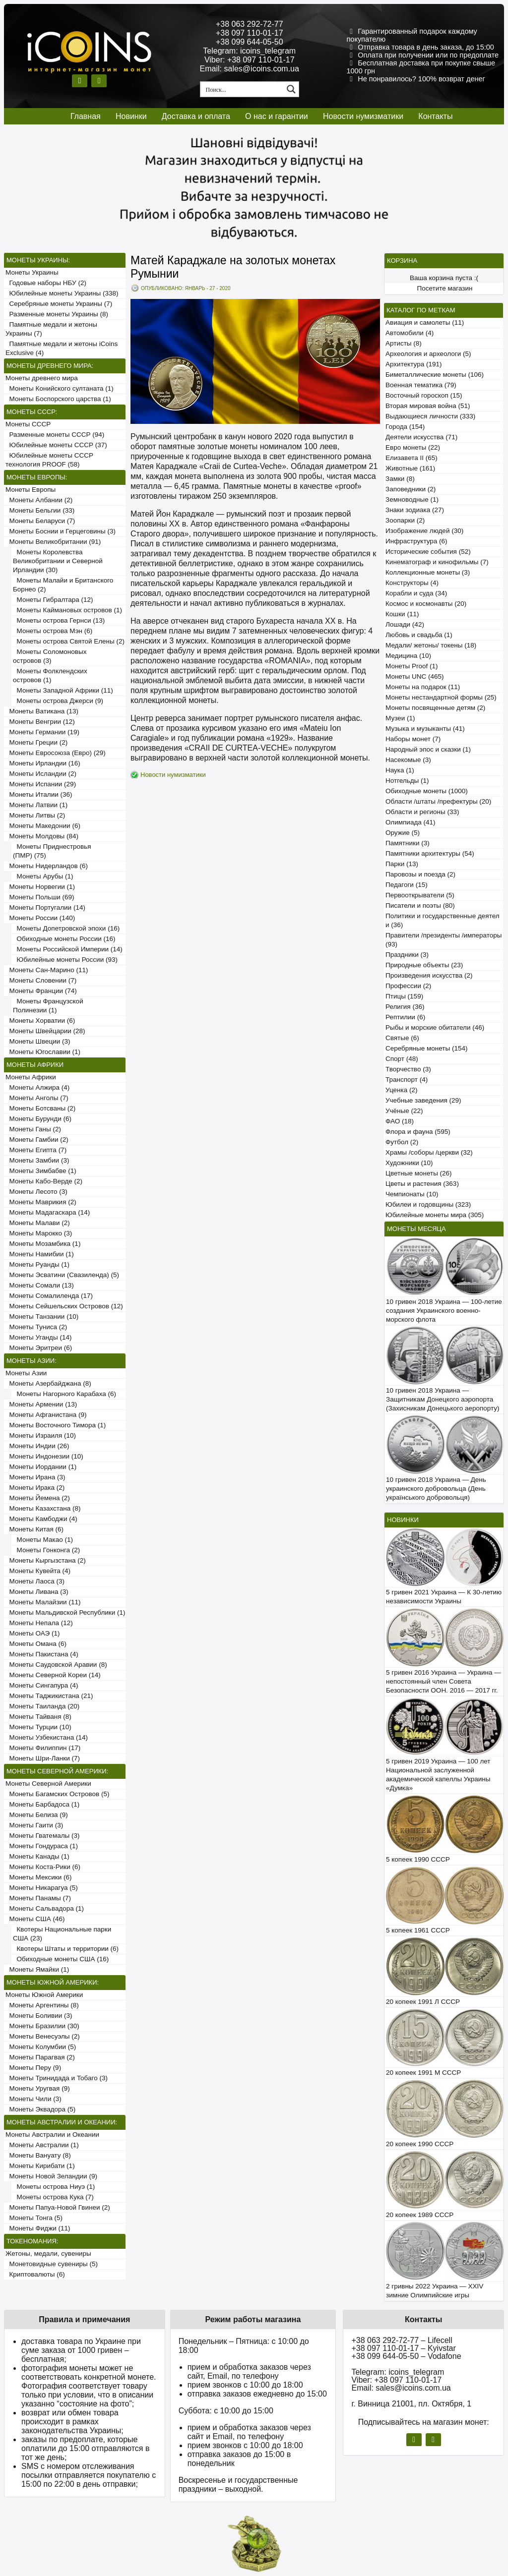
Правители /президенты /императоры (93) (443, 940)
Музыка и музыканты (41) (425, 728)
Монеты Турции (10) (38, 1727)
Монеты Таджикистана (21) (49, 1695)
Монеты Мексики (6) (38, 1877)
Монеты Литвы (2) (35, 815)
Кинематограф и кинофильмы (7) (437, 562)
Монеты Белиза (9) (36, 1814)
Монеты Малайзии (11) (42, 1602)
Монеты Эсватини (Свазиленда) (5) (62, 1275)
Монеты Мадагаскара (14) (47, 1212)
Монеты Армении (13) (41, 1404)
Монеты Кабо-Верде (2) (43, 1181)
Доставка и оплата (196, 116)
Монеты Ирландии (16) (42, 763)
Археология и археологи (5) (428, 353)
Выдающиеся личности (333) (430, 416)
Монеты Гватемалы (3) (42, 1835)
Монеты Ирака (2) (34, 1487)
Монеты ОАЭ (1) (32, 1633)
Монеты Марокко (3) (38, 1233)
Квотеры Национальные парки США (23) (62, 1934)
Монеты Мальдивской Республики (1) (65, 1612)
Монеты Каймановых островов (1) (67, 610)
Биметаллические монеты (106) (434, 374)
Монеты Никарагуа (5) (41, 1887)
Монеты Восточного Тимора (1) (55, 1425)
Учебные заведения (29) (423, 1100)
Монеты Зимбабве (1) (40, 1170)
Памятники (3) (407, 843)
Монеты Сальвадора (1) (44, 1908)
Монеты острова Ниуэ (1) (54, 2186)
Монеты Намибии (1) (39, 1254)
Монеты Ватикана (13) (41, 711)
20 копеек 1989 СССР (419, 2215)
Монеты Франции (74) (41, 991)
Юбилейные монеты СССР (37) (56, 445)
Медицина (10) (408, 655)
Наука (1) (399, 770)
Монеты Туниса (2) (36, 1327)
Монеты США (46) (34, 1919)
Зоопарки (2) (405, 520)
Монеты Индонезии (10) (44, 1456)
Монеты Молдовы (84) (41, 836)
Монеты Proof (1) (411, 666)
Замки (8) (400, 478)
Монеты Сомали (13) (39, 1285)
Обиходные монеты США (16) (61, 1959)
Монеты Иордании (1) (40, 1466)
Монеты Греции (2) (36, 742)
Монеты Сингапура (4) (41, 1685)
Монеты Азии (26, 1373)
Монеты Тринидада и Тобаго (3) (56, 2078)
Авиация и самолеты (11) (424, 322)
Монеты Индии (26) (37, 1446)
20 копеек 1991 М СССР (423, 2072)
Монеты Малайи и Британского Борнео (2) (63, 585)
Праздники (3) (407, 954)
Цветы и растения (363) (422, 1183)
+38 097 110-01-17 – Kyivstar (403, 2348)
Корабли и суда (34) (416, 593)
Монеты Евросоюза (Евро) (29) (55, 753)
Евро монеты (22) (412, 447)
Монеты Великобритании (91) (53, 541)
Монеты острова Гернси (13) (59, 620)
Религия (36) (404, 1006)
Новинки (131, 116)
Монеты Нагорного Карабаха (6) (64, 1394)
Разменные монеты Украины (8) (56, 314)
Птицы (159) (404, 996)
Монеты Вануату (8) (38, 2155)
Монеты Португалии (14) (45, 907)
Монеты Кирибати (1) (40, 2165)
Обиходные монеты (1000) (426, 791)
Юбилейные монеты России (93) (65, 959)
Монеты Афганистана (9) (45, 1414)
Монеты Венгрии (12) (40, 721)
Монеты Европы (30, 489)
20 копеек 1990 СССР (419, 2144)
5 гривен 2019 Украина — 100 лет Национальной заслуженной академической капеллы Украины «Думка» (438, 1774)
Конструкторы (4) (412, 582)
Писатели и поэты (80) (420, 905)
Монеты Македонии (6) (42, 825)
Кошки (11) (402, 614)
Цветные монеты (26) (418, 1173)
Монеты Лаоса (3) (34, 1581)
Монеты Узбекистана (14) (46, 1737)
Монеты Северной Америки (48, 1783)
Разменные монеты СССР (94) (54, 434)
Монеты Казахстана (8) (43, 1508)
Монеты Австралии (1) (42, 2145)
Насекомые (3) (408, 759)
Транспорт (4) (406, 1079)
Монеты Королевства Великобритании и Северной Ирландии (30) (58, 561)
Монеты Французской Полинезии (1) (48, 1005)
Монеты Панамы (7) (38, 1898)
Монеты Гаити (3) (34, 1825)
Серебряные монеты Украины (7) (58, 303)
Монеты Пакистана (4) (41, 1654)
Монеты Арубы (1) (43, 876)
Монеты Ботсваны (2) (40, 1108)
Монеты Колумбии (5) (40, 2046)
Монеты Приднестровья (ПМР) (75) (52, 851)
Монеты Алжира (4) (37, 1087)
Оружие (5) (402, 832)
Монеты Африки (30, 1077)
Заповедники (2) (410, 489)
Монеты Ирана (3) (35, 1477)
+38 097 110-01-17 (249, 33)
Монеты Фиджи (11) (37, 2228)
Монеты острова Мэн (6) (52, 631)
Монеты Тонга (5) (34, 2218)
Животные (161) (410, 468)
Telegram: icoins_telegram (249, 51)
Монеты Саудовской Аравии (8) (56, 1664)
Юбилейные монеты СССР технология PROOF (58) (49, 460)
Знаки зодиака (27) (414, 510)
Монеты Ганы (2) (33, 1129)
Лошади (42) (404, 624)
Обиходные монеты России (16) (64, 938)
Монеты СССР (28, 424)
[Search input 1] (242, 89)
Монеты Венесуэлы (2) (42, 2036)
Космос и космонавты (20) (425, 603)
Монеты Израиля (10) (40, 1435)
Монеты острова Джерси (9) (58, 700)
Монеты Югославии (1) (42, 1051)
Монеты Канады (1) (37, 1856)
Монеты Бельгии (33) (39, 510)
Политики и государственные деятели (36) (442, 920)
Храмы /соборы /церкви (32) (429, 1152)
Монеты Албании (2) (38, 500)
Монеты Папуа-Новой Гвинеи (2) (57, 2207)
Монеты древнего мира (41, 378)
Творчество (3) (408, 1069)
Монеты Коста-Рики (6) (42, 1867)
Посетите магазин (445, 288)
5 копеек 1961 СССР (418, 1930)
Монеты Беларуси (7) (40, 521)
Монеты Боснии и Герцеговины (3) (60, 531)
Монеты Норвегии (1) (40, 886)
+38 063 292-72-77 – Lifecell (401, 2340)
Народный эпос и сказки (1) (428, 749)
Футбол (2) (401, 1142)
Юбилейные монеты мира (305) (434, 1215)
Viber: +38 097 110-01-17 (249, 60)
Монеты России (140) (40, 918)
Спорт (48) (401, 1058)
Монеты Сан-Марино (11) (46, 970)
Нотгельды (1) (407, 780)
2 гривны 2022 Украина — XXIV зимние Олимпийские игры (434, 2291)
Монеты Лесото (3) (36, 1191)
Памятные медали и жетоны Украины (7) (51, 329)
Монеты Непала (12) (39, 1623)
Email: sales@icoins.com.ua (249, 68)
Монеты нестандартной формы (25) (441, 697)
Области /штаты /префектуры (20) (438, 801)
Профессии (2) (408, 986)
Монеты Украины (32, 272)
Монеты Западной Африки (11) (63, 690)
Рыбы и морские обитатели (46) (434, 1027)
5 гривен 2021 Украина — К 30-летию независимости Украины (444, 1596)
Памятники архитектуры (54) (429, 853)
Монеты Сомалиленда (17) (49, 1295)
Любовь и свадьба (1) (418, 635)
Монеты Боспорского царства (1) (58, 399)
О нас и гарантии (276, 116)
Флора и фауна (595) (417, 1131)
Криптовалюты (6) (35, 2274)
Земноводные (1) (412, 499)
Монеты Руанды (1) (37, 1264)
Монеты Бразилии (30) (42, 2026)
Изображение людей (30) (424, 530)
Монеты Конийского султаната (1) (59, 388)
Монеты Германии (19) (42, 732)
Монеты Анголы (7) (36, 1098)
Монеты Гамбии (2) (36, 1139)
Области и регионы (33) (422, 812)
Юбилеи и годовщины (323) (428, 1204)
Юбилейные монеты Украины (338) (62, 293)
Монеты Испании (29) (40, 784)
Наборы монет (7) (413, 739)
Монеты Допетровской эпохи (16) (66, 928)
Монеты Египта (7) (35, 1150)
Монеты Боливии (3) (38, 2015)
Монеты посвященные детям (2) (435, 707)
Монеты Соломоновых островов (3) (49, 656)
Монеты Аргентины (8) (42, 2005)
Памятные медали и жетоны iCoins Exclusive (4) (61, 348)
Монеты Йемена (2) (37, 1498)
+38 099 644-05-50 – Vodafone (406, 2356)
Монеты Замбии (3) (37, 1160)
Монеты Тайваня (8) (38, 1716)
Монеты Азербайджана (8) (48, 1383)
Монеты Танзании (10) (41, 1316)
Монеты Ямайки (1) (37, 1969)
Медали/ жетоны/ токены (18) (430, 645)
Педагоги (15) (406, 884)
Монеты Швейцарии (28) (45, 1031)
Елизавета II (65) (411, 458)
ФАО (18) (399, 1121)
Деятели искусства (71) (421, 437)
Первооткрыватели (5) (419, 895)
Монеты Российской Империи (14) (68, 949)
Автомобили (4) (409, 333)
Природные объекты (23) (424, 965)
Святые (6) (402, 1038)
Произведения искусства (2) (429, 975)
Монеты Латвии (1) (36, 805)
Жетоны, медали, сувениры (48, 2253)
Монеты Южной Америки (44, 1994)
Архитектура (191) (413, 364)
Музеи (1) (400, 718)
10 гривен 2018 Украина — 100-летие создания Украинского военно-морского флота (444, 1310)
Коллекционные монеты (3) (427, 572)
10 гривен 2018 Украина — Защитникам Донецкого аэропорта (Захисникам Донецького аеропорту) (443, 1399)
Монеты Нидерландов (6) (46, 866)
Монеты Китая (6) (34, 1529)
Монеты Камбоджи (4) (41, 1518)
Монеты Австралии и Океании (52, 2134)
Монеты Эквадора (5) (40, 2109)
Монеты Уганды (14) (38, 1337)
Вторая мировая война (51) (427, 406)
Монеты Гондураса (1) (41, 1846)
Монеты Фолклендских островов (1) (50, 675)
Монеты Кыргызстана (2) (45, 1560)
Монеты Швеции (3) (37, 1041)
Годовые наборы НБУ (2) (45, 283)
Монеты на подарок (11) (422, 687)
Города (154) (405, 426)
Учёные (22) (404, 1110)
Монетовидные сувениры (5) (51, 2264)
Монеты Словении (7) (40, 980)
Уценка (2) (401, 1090)
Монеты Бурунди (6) (38, 1118)
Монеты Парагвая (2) (40, 2057)
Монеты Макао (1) (43, 1539)
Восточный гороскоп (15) (423, 395)
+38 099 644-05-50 (249, 42)
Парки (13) (401, 864)
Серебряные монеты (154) (426, 1048)
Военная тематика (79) (420, 385)
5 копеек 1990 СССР (418, 1859)
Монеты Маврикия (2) (40, 1202)
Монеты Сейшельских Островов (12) (64, 1306)
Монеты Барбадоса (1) (42, 1804)
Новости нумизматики (363, 116)
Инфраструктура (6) (416, 541)
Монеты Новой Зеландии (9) (51, 2176)
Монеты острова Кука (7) (53, 2197)
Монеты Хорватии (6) (40, 1020)
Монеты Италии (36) (38, 794)
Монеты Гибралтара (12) (53, 599)
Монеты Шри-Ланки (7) (42, 1758)
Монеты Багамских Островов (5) (57, 1794)
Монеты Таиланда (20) (42, 1706)
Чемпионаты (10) (411, 1194)
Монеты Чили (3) (33, 2099)
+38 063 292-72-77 (249, 24)
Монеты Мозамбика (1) (42, 1243)
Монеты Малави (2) (37, 1223)
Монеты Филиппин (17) (42, 1748)
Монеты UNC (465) (414, 676)
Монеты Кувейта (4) (37, 1571)
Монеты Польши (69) (39, 897)
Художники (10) (409, 1163)
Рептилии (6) (405, 1017)
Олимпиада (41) (410, 822)
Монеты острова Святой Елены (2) (69, 641)
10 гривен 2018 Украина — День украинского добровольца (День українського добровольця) (436, 1488)
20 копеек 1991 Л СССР (423, 2001)
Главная (85, 116)
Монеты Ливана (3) (36, 1591)
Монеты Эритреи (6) (38, 1347)
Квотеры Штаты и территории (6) (66, 1948)
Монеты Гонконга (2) (46, 1550)
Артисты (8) (403, 343)
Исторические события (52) (428, 551)
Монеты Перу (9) (33, 2067)
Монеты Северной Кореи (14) (53, 1675)
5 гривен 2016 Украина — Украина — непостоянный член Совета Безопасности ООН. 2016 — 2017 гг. (443, 1681)
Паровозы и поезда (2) (420, 874)
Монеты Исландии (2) (40, 773)
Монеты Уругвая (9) (37, 2088)
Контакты (435, 116)
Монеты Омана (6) (35, 1643)
